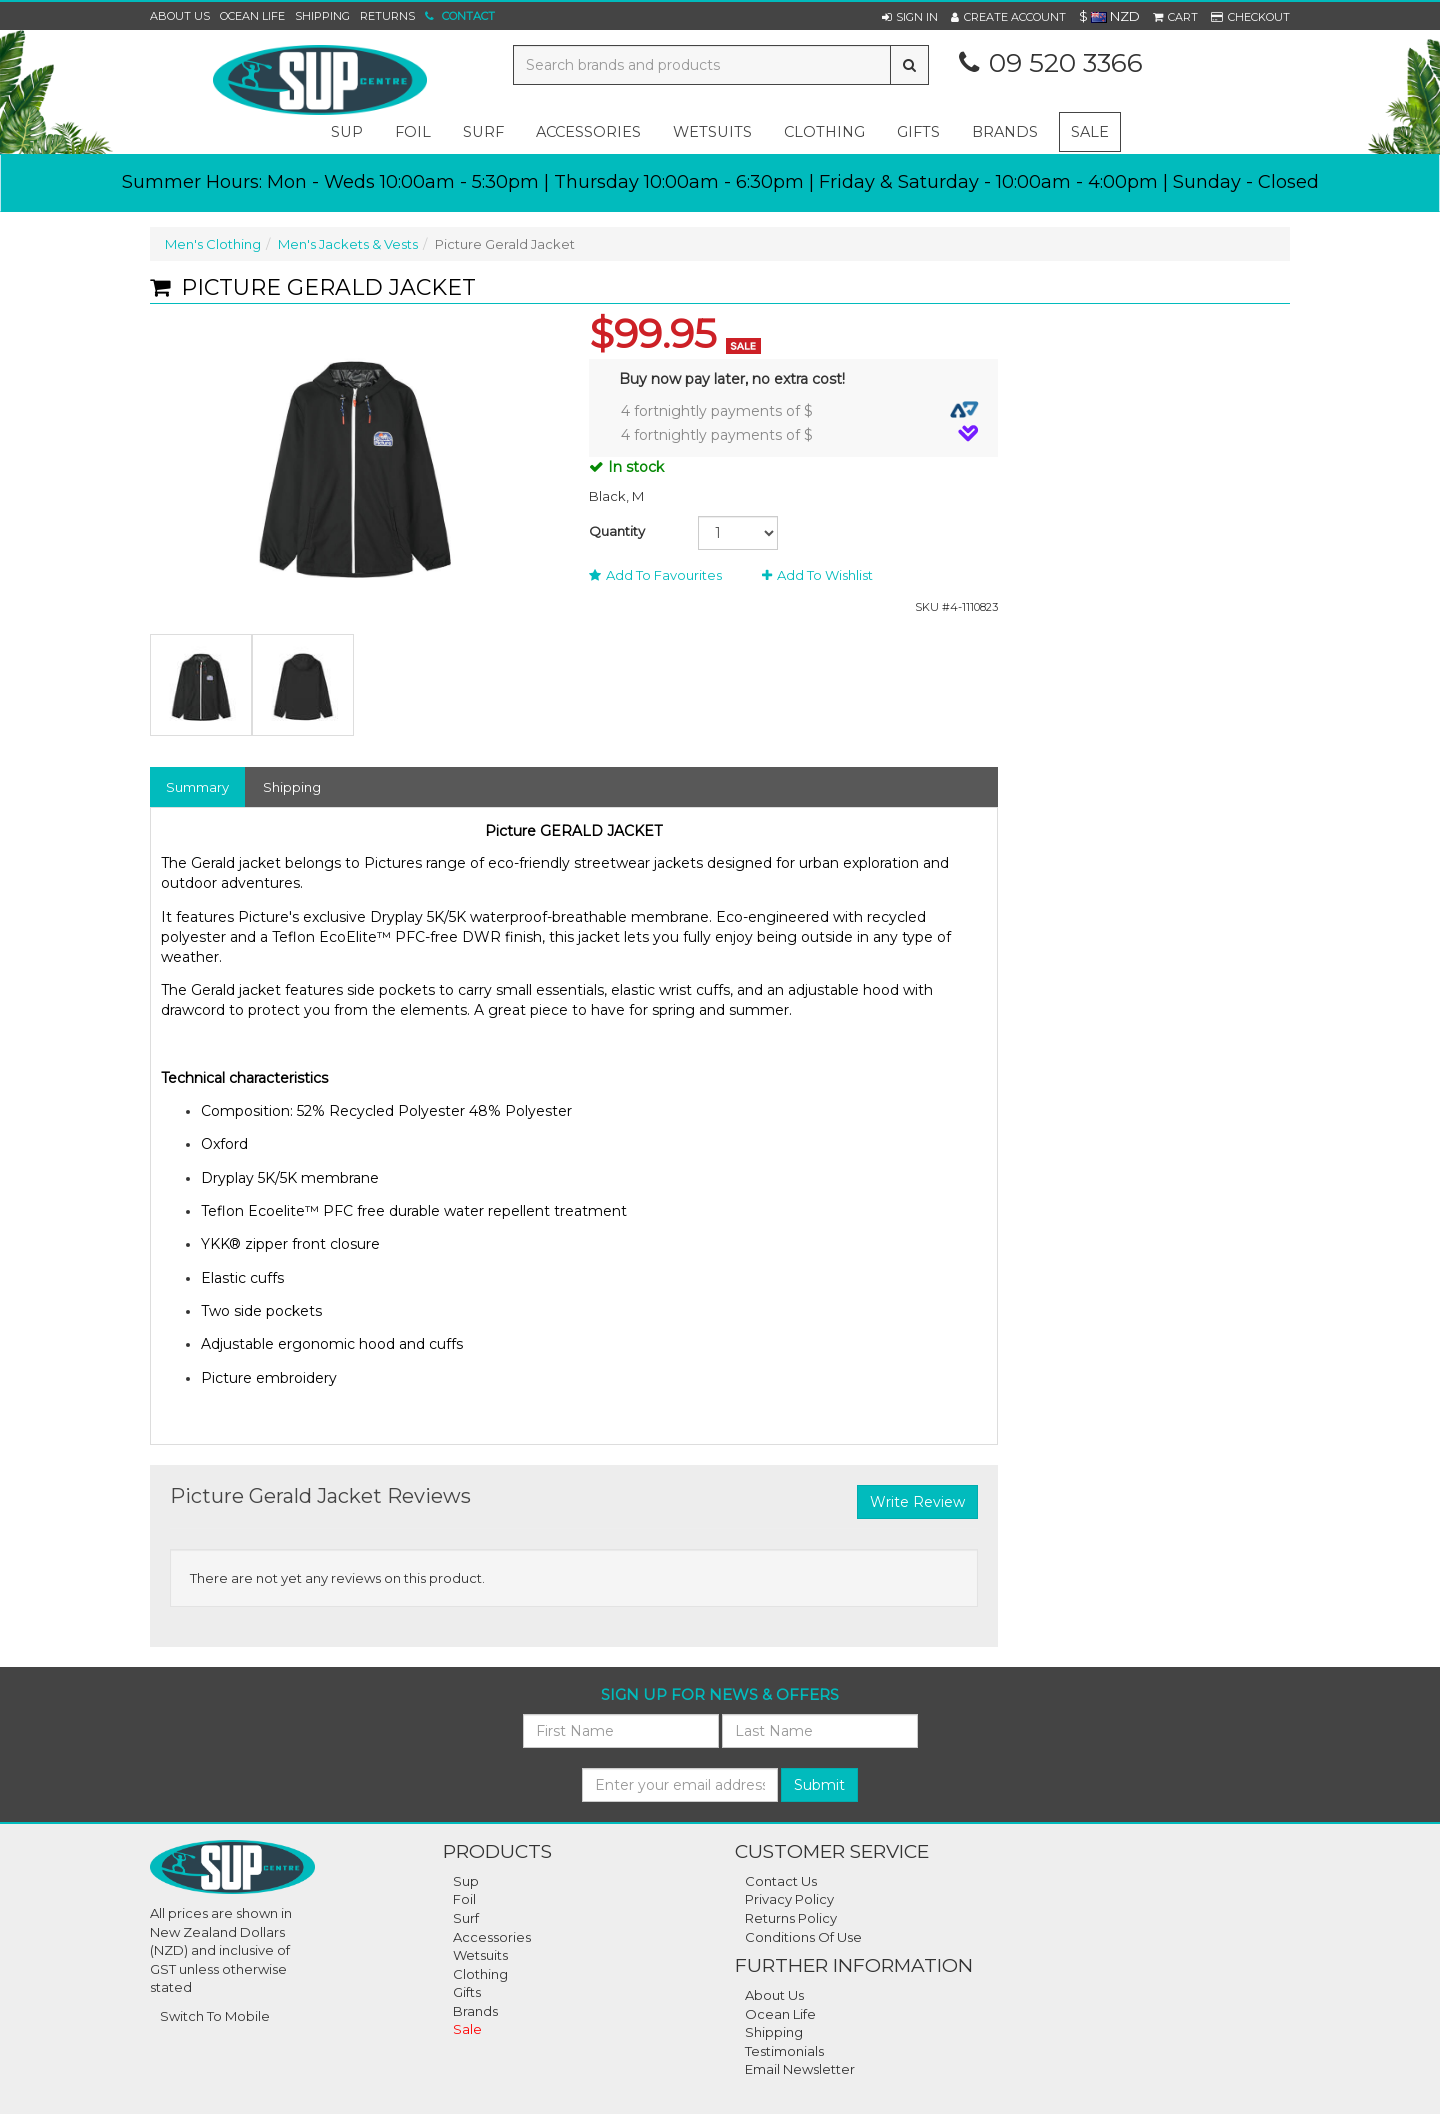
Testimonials (784, 2051)
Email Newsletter (800, 2069)
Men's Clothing (213, 244)
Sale (1090, 132)
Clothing (480, 1974)
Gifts (467, 1992)
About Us (180, 16)
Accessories (492, 1937)
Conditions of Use (803, 1937)
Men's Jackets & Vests (348, 244)
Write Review (917, 1502)
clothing (824, 132)
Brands (1005, 132)
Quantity (617, 531)
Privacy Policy (789, 1899)
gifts (918, 132)
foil (413, 132)
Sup (466, 1881)
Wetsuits (480, 1955)
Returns (387, 16)
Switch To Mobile (215, 2016)
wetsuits (712, 132)
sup (347, 132)
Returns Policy (791, 1918)
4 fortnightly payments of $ (800, 410)
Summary (197, 787)
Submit (819, 1785)
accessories (588, 132)
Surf (466, 1918)
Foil (464, 1899)
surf (483, 132)
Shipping (322, 16)
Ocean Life (252, 16)
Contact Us (781, 1881)
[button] (910, 17)
